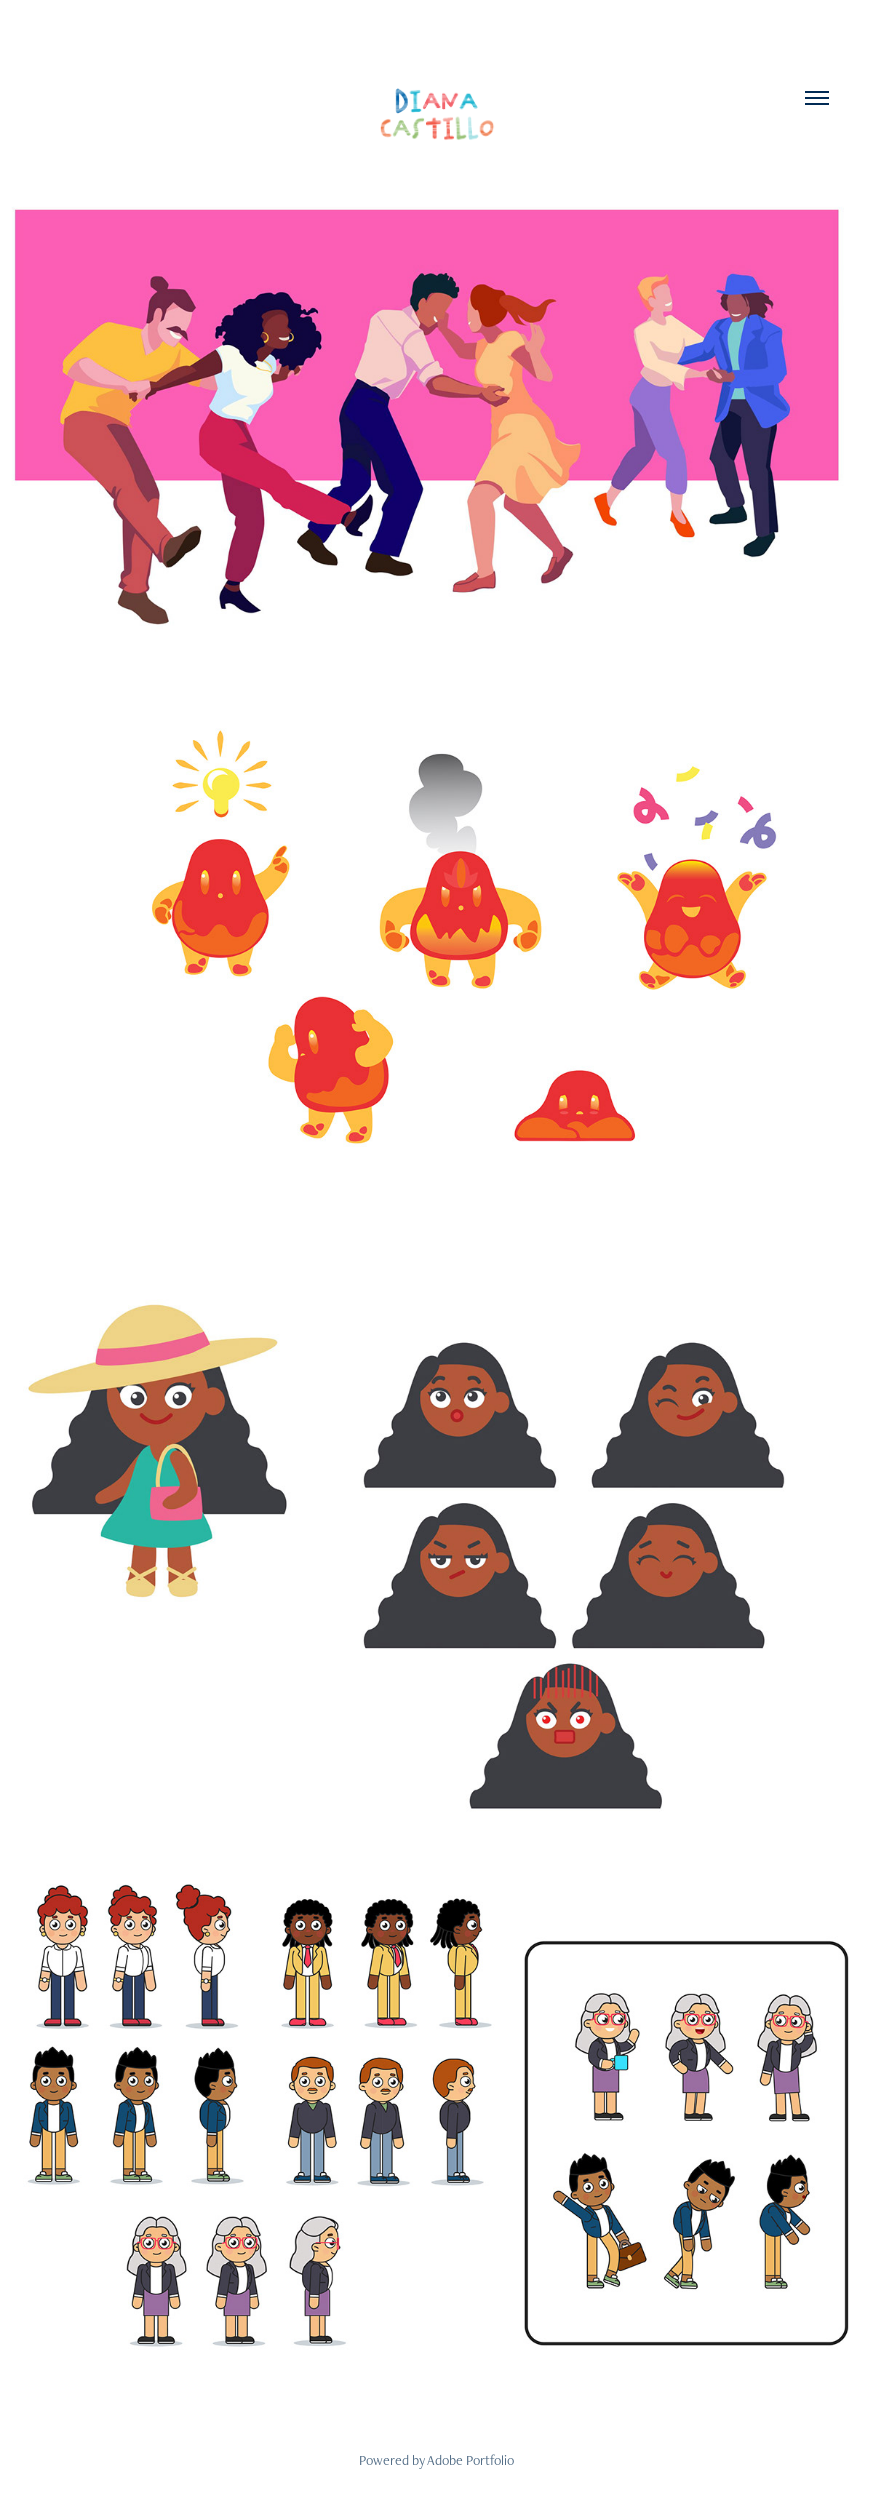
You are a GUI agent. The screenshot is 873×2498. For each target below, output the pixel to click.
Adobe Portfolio (470, 2460)
